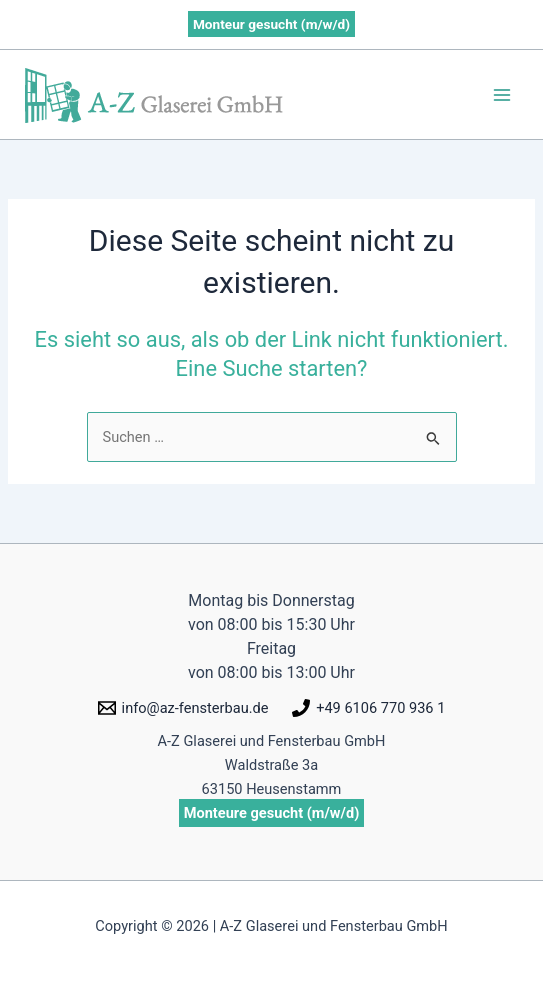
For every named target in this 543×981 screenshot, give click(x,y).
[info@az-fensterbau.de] (183, 708)
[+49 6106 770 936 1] (368, 708)
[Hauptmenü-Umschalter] (502, 95)
